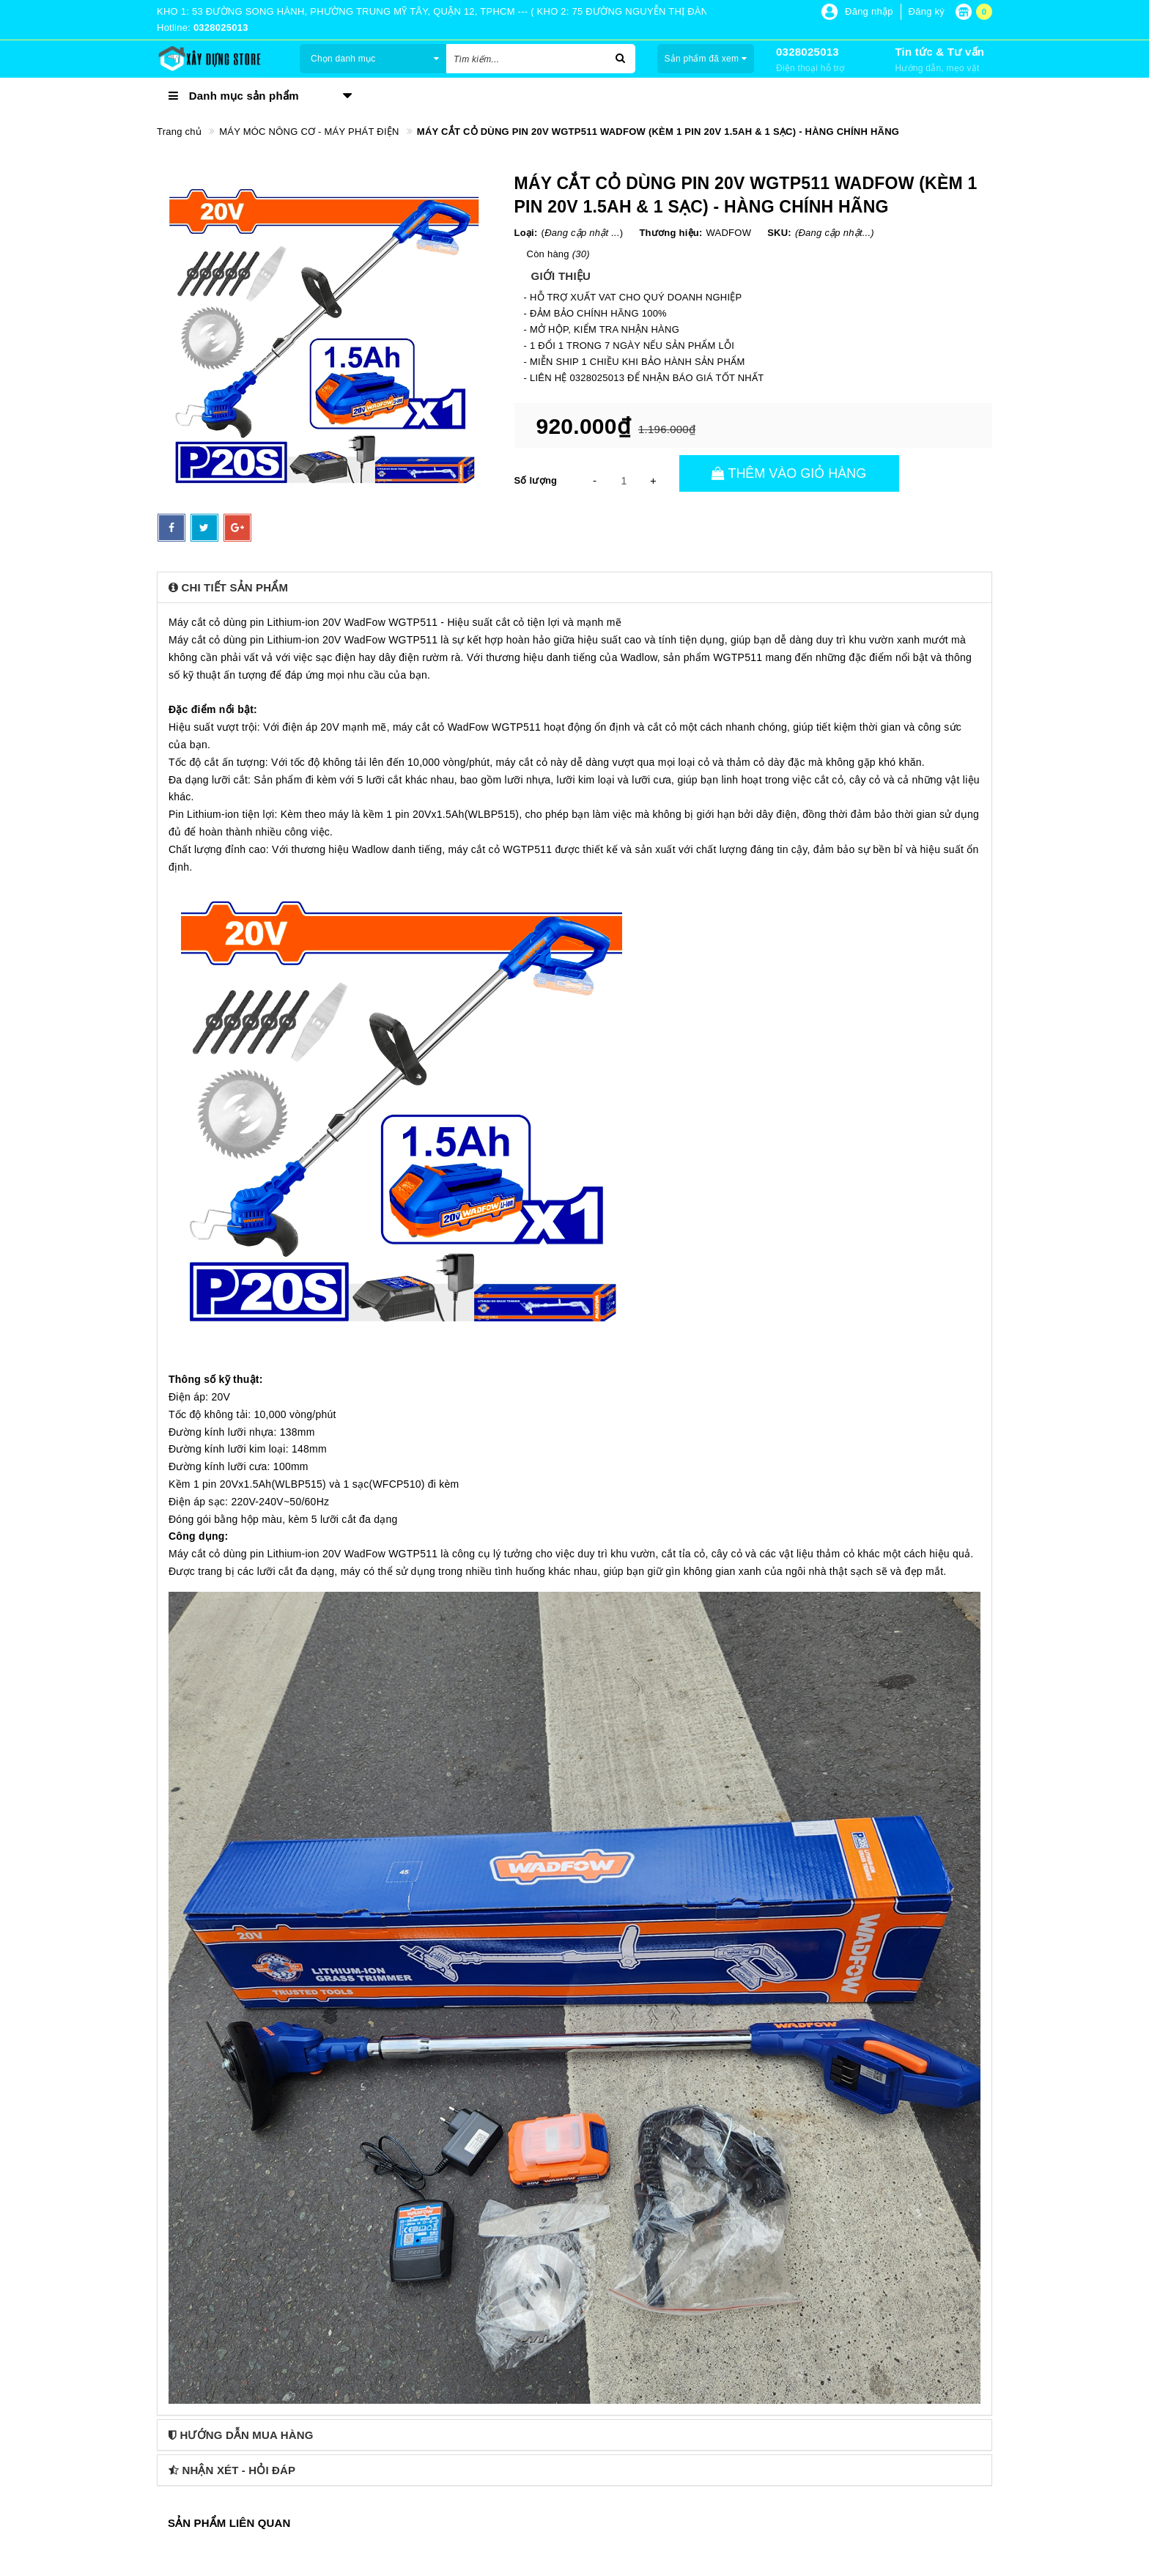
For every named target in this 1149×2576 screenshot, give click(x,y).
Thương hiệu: (670, 232)
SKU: (779, 232)
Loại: (526, 232)
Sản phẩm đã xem (705, 58)
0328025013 (807, 51)
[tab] (574, 587)
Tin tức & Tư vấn (939, 51)
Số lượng (536, 480)
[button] (574, 587)
